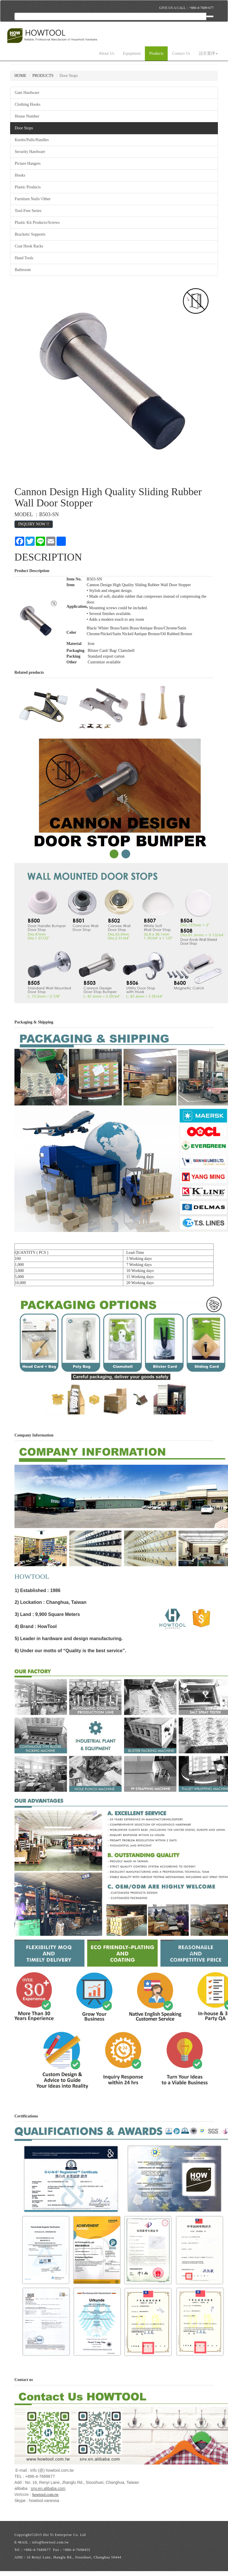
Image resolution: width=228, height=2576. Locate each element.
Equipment (132, 53)
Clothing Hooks (27, 104)
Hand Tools (24, 258)
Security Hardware (30, 151)
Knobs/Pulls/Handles (32, 140)
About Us (106, 53)
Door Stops (24, 128)
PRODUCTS (42, 75)
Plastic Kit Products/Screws (37, 222)
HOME (20, 75)
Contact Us (181, 53)
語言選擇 (208, 53)
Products (156, 53)
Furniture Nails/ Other (33, 199)
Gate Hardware (27, 92)
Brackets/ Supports (30, 234)
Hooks (20, 175)
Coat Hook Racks (29, 246)
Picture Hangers (28, 163)
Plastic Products (28, 187)
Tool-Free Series (28, 211)
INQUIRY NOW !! (33, 524)
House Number (27, 116)
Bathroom (23, 270)
